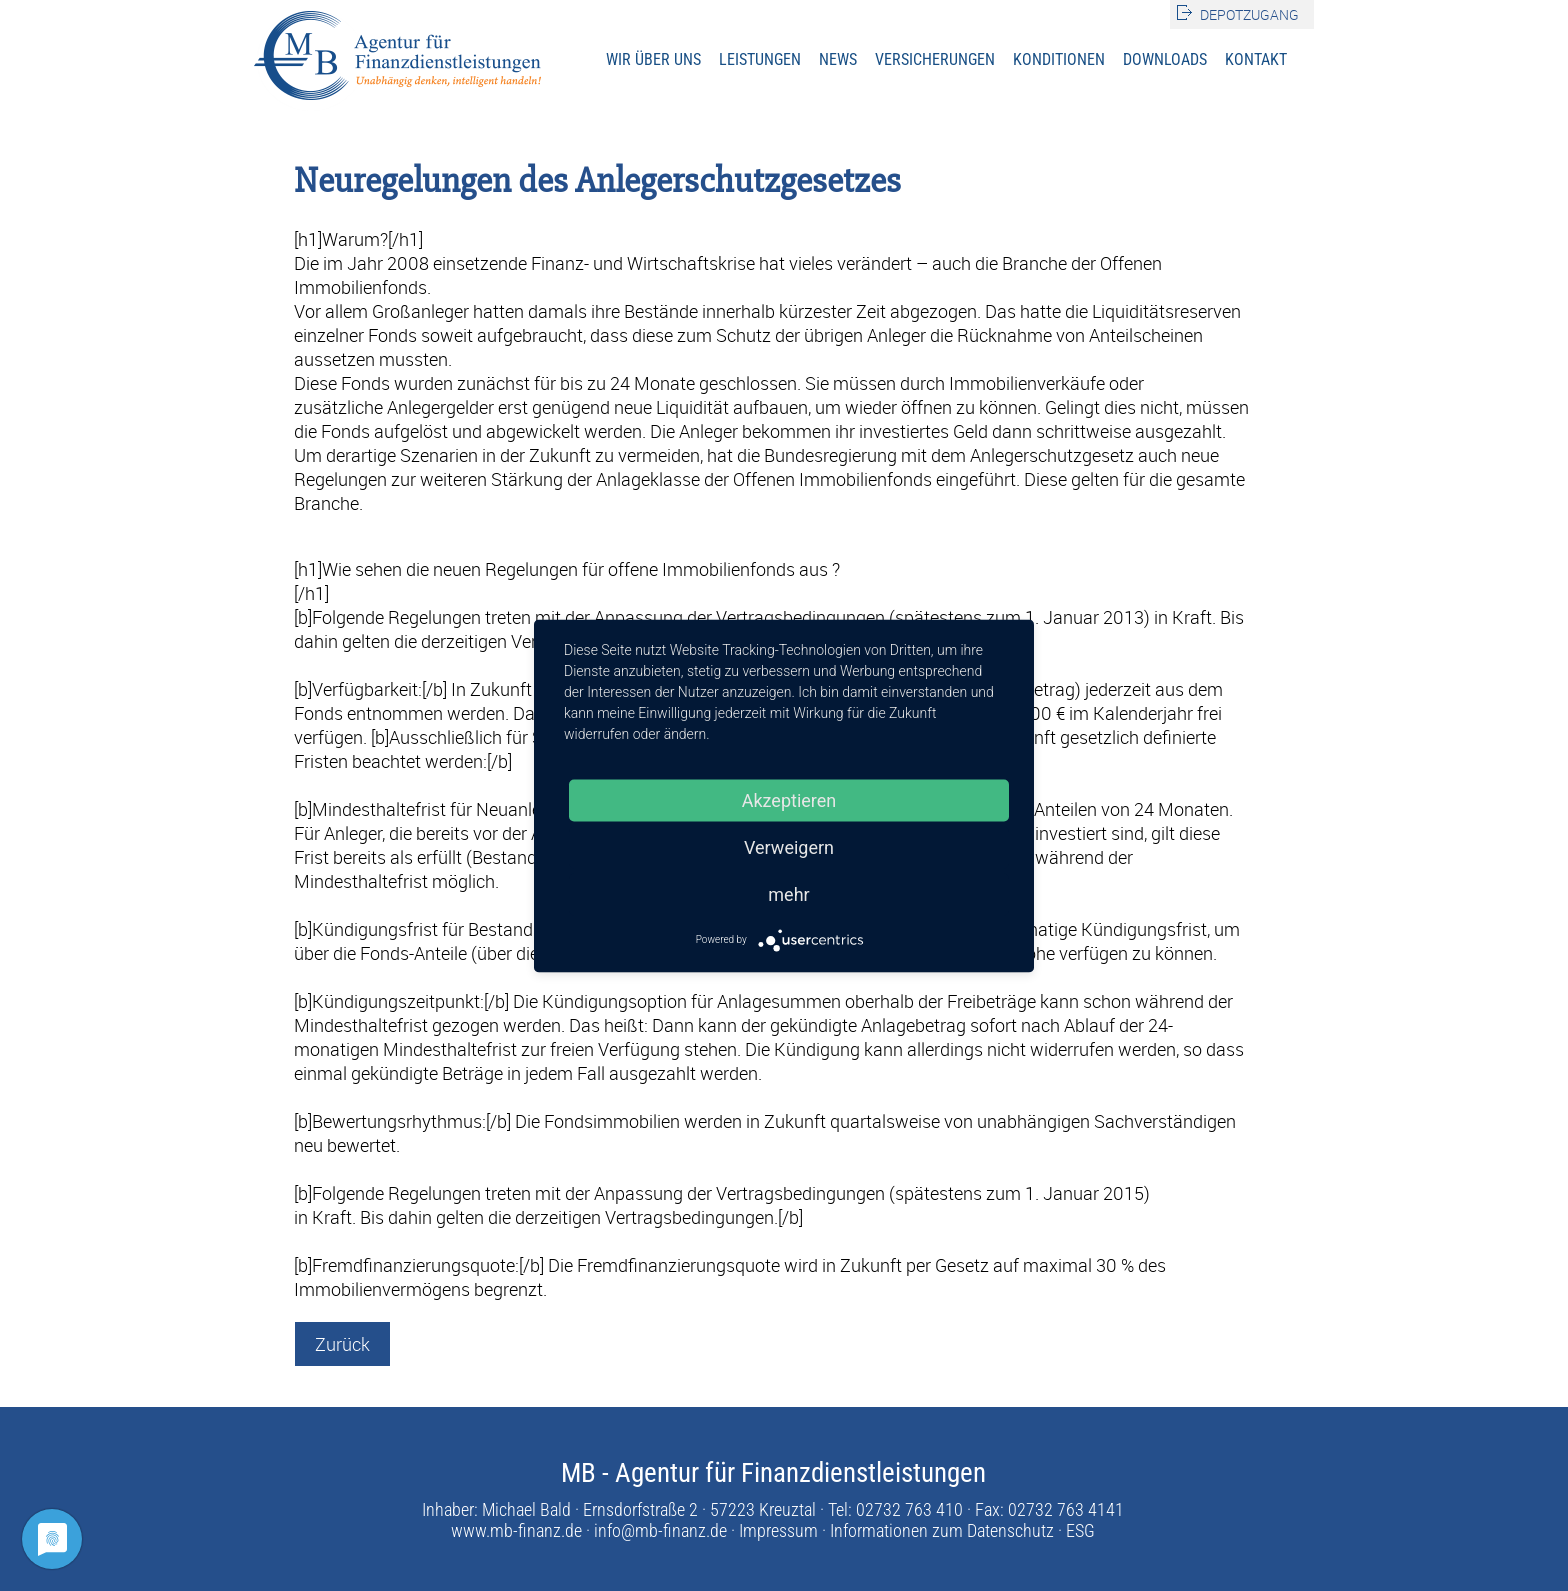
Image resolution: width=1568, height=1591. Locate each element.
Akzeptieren (789, 799)
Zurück (342, 1344)
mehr (788, 893)
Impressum (778, 1530)
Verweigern (789, 846)
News (838, 59)
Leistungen (760, 59)
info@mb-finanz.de (660, 1530)
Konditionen (1059, 59)
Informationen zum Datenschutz (942, 1530)
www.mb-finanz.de (516, 1530)
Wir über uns (653, 59)
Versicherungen (935, 59)
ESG (1080, 1530)
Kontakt (1256, 59)
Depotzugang (1249, 14)
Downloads (1165, 59)
